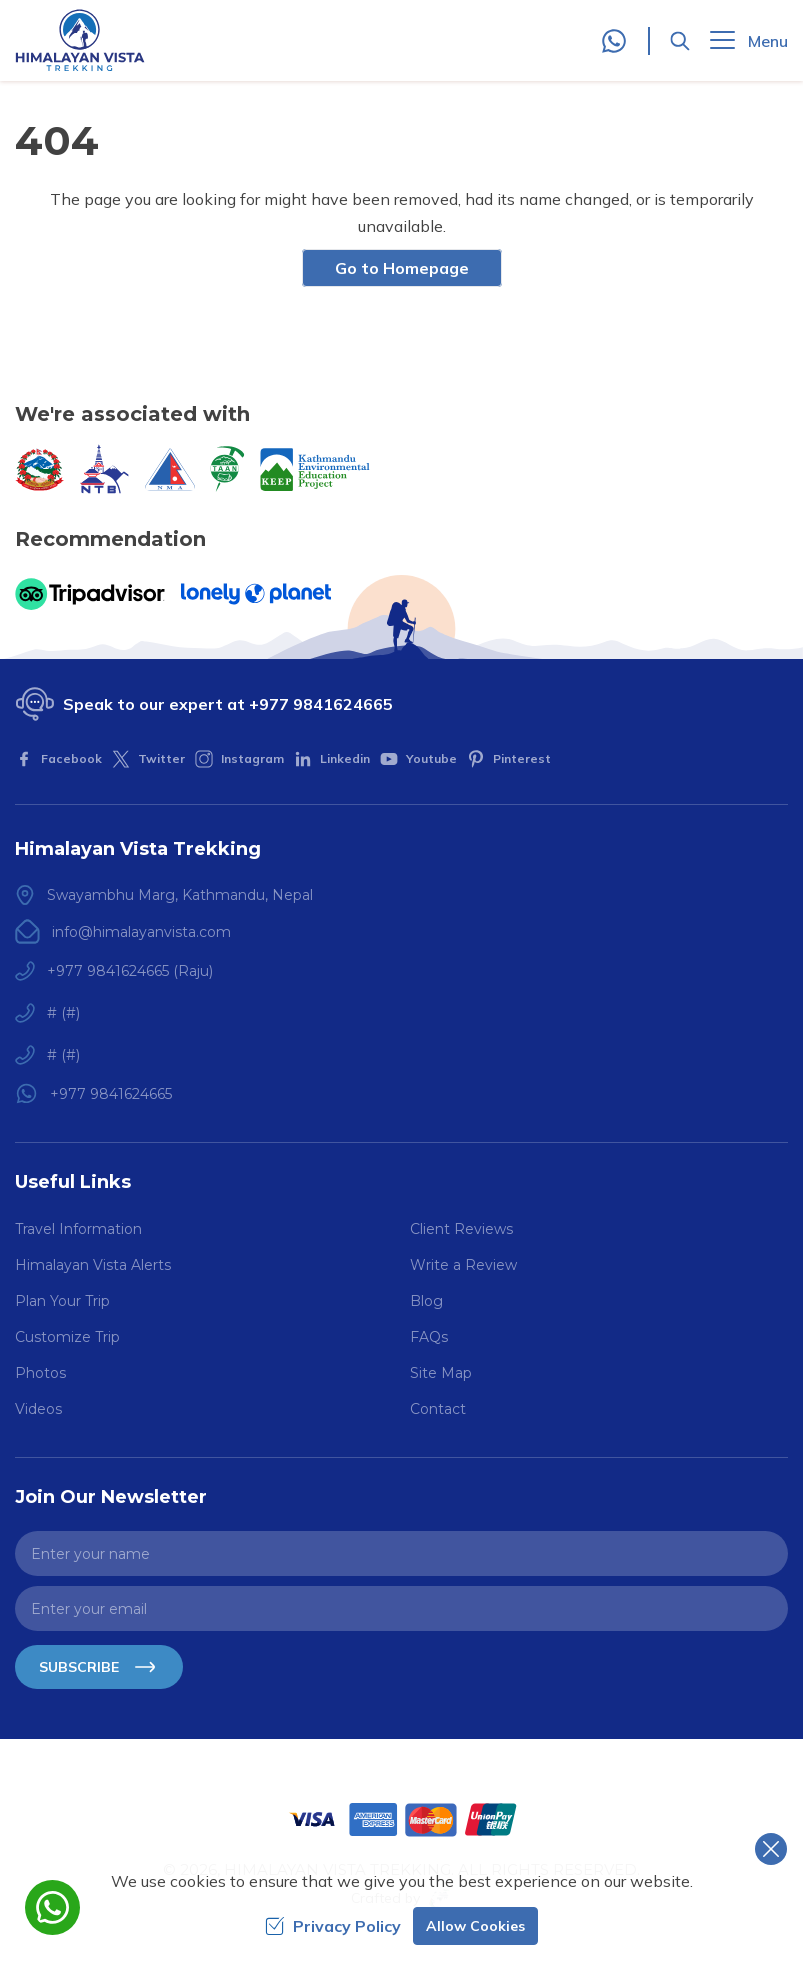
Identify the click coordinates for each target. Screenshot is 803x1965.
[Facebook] (58, 759)
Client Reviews (461, 1229)
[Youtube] (418, 759)
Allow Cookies (475, 1926)
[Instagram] (239, 759)
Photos (40, 1373)
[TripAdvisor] (90, 594)
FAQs (429, 1337)
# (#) (63, 1013)
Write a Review (463, 1265)
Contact (438, 1409)
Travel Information (78, 1229)
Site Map (441, 1373)
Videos (38, 1409)
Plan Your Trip (62, 1301)
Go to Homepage (402, 268)
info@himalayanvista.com (141, 932)
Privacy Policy (333, 1926)
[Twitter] (148, 759)
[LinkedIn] (332, 759)
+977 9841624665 (321, 704)
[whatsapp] (52, 1907)
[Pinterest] (509, 759)
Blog (426, 1301)
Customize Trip (67, 1337)
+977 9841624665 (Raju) (130, 971)
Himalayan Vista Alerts (93, 1265)
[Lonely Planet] (256, 594)
